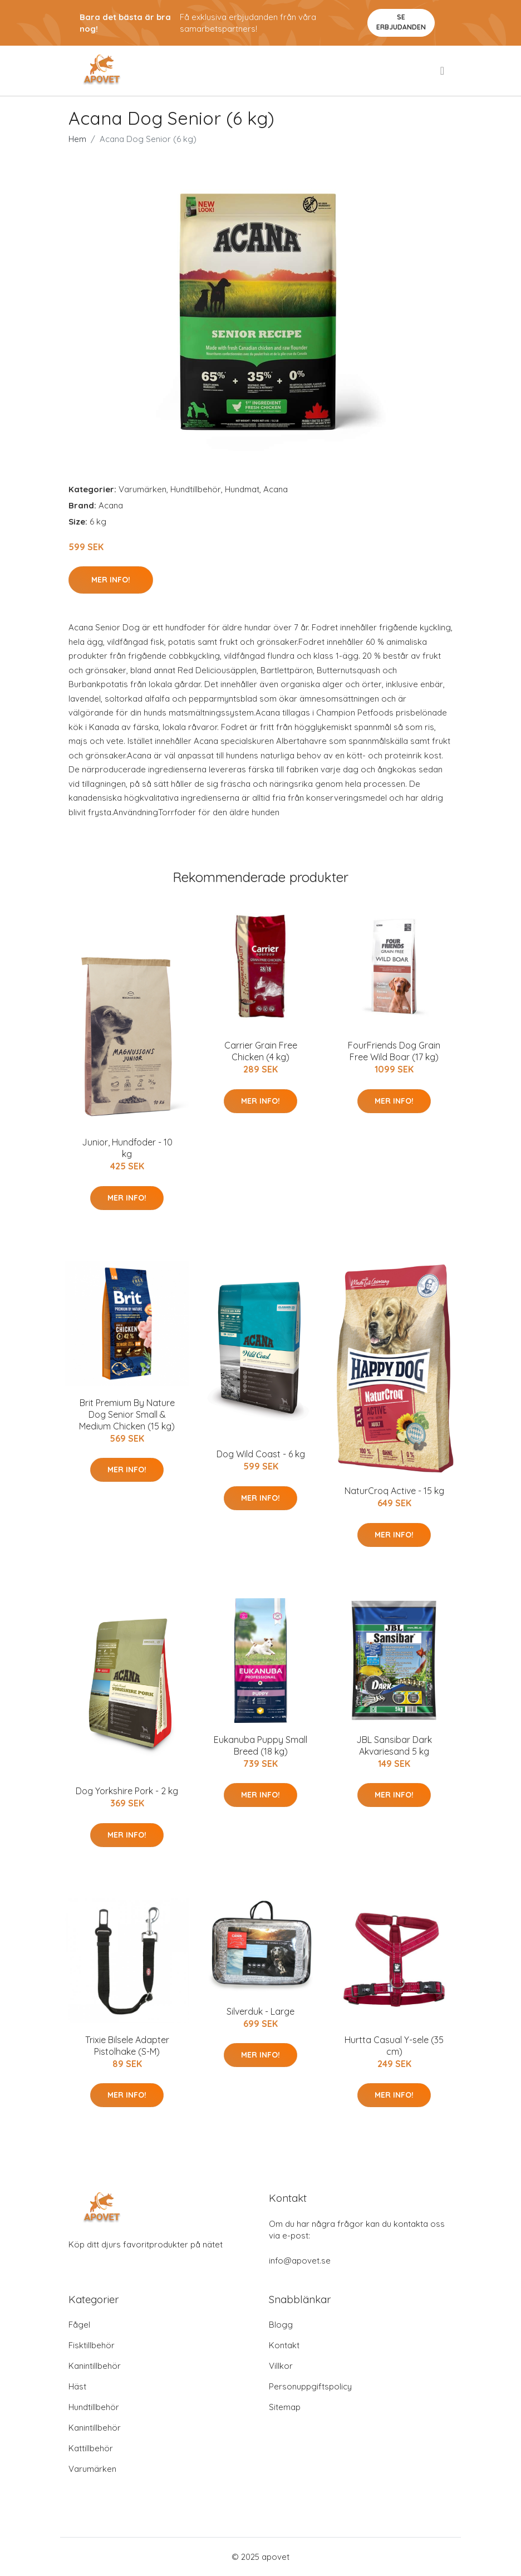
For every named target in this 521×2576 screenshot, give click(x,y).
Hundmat (242, 489)
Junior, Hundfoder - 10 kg (127, 1148)
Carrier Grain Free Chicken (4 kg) (260, 1051)
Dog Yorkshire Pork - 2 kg (127, 1790)
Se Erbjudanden (401, 22)
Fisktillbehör (91, 2345)
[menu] (443, 71)
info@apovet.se (300, 2260)
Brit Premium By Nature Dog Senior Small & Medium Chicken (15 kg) (127, 1414)
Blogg (281, 2324)
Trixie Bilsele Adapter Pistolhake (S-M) (127, 2045)
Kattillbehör (90, 2448)
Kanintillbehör (94, 2365)
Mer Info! (110, 580)
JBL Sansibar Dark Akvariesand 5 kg (394, 1745)
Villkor (281, 2365)
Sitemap (285, 2407)
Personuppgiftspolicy (310, 2386)
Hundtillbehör (195, 489)
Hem (77, 139)
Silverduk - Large (260, 2011)
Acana (275, 489)
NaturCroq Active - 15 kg (394, 1490)
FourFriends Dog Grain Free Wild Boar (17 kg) (394, 1051)
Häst (77, 2386)
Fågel (79, 2324)
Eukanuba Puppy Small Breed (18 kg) (260, 1745)
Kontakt (284, 2345)
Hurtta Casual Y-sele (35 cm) (394, 2045)
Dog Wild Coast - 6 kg (261, 1454)
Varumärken (142, 489)
